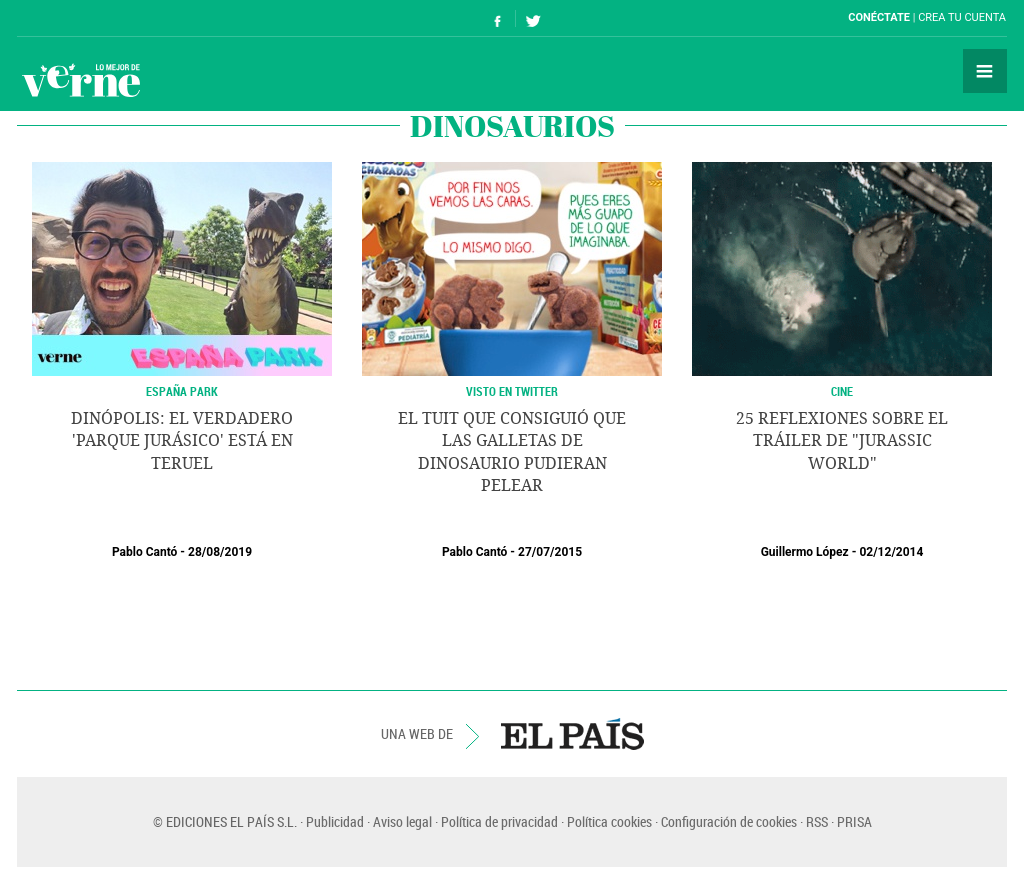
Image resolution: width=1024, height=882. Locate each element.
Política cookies (609, 821)
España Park (182, 391)
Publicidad (335, 821)
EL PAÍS (572, 734)
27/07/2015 (550, 552)
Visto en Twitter (512, 391)
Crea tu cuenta (962, 17)
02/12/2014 (891, 552)
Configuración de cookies (729, 821)
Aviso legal (402, 821)
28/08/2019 (220, 552)
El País (78, 18)
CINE (842, 391)
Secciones (985, 71)
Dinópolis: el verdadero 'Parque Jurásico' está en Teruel (182, 441)
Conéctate (879, 17)
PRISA (854, 821)
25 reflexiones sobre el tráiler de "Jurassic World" (842, 441)
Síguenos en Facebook (498, 18)
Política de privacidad (499, 821)
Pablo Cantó (144, 552)
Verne (81, 80)
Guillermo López (805, 552)
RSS (817, 821)
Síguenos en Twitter (533, 18)
